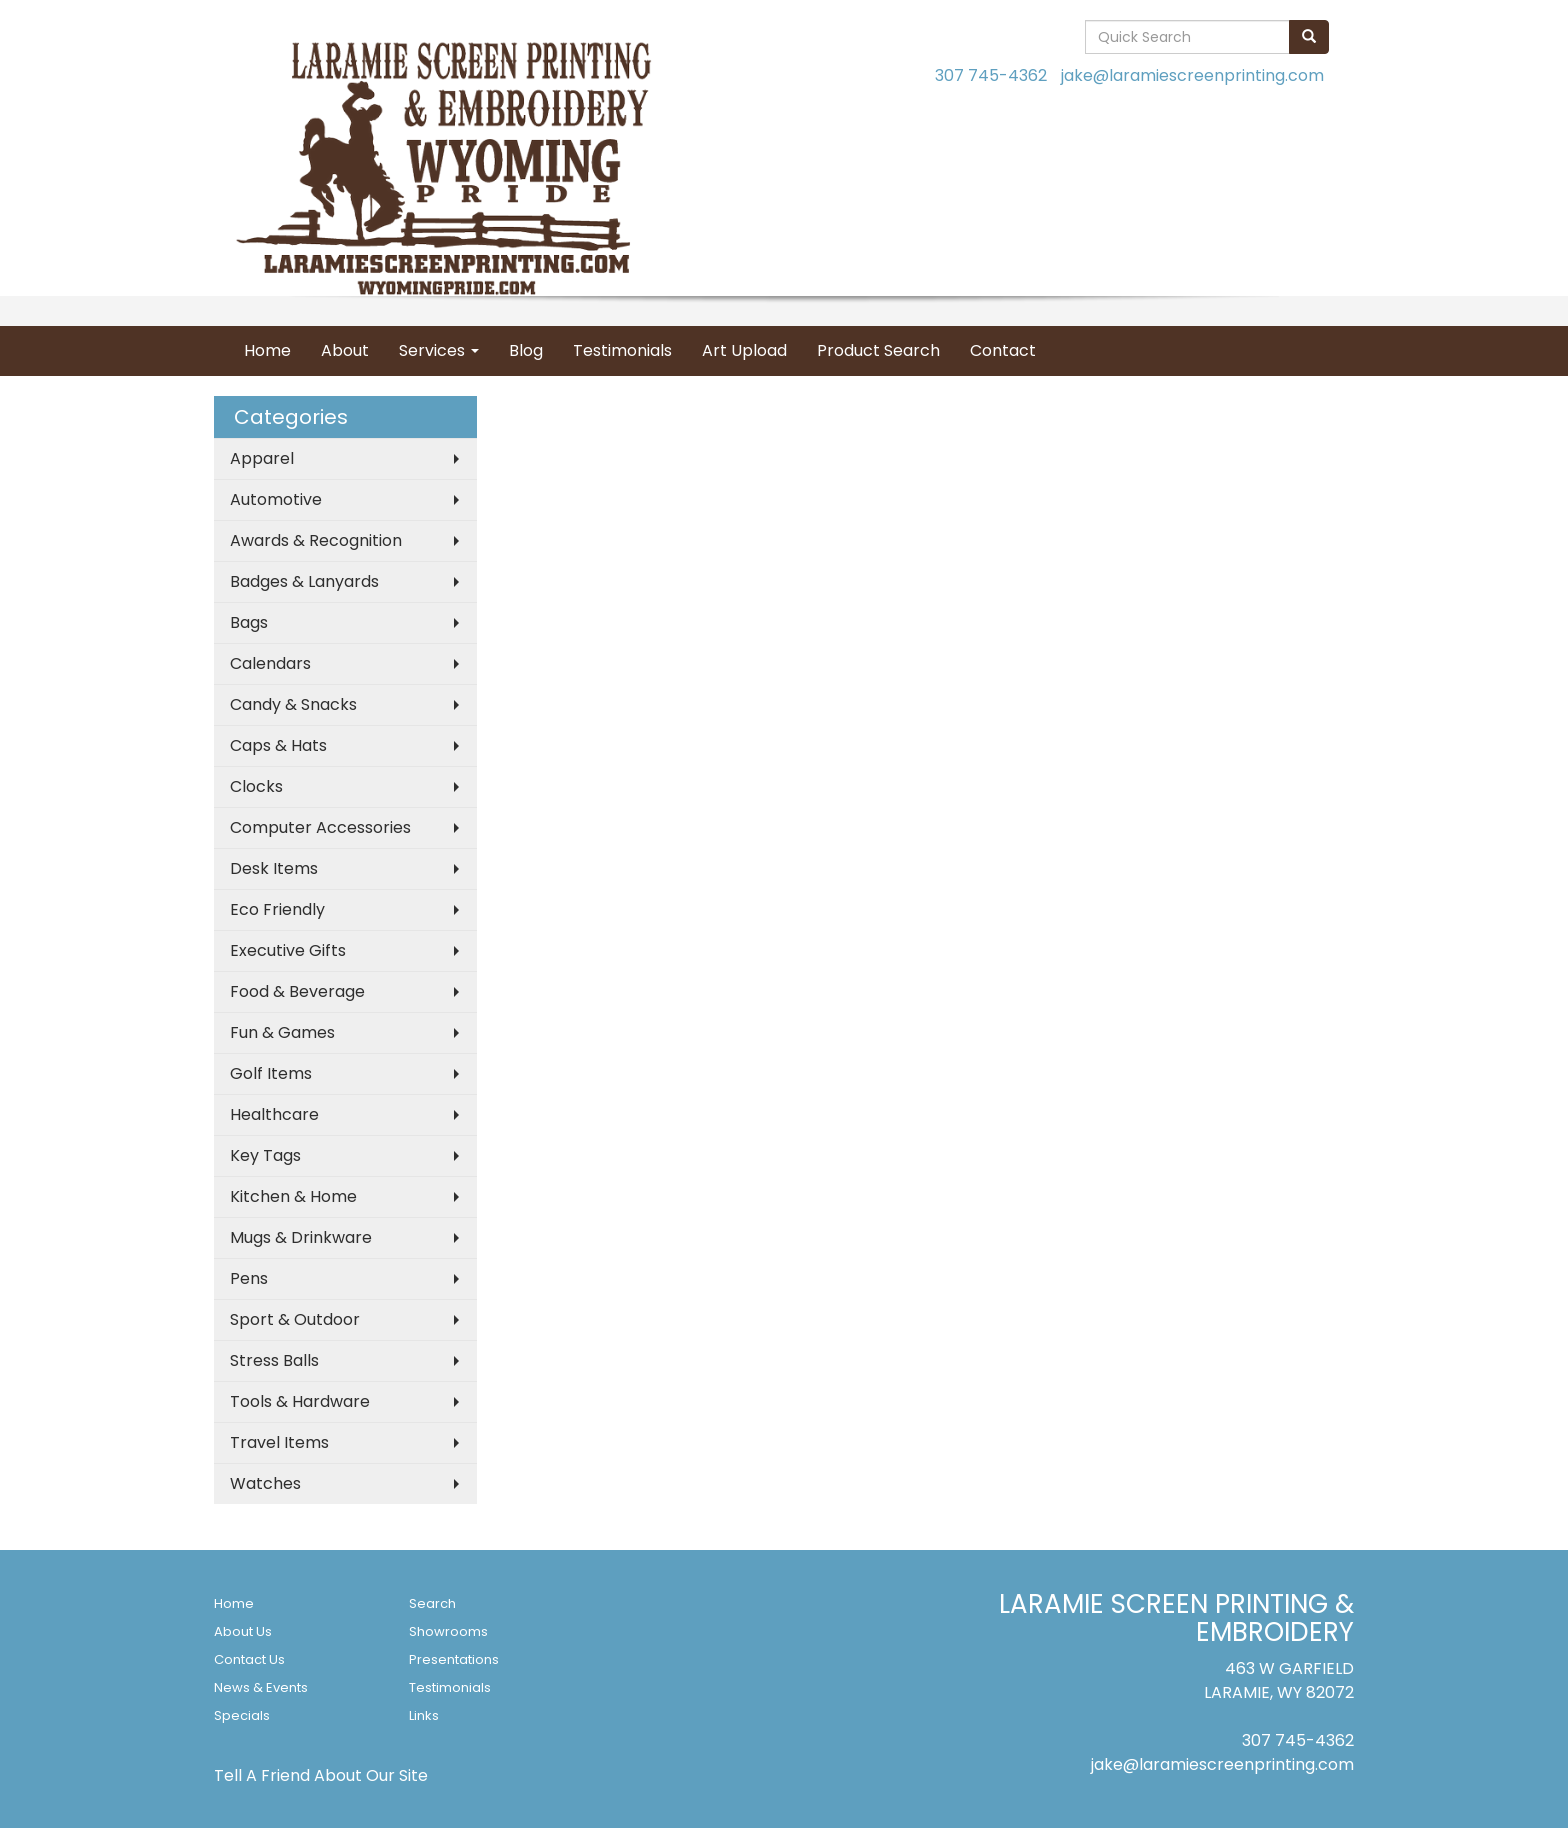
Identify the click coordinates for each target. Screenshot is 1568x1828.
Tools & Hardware (300, 1401)
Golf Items (271, 1073)
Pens (249, 1278)
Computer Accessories (320, 827)
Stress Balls (274, 1360)
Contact (1003, 350)
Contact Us (249, 1659)
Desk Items (274, 868)
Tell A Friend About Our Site (321, 1775)
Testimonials (622, 350)
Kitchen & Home (293, 1196)
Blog (526, 350)
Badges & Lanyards (304, 581)
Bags (249, 622)
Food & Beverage (297, 991)
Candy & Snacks (293, 704)
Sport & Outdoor (295, 1319)
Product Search (878, 350)
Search (432, 1603)
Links (424, 1715)
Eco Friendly (277, 909)
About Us (243, 1631)
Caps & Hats (278, 745)
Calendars (270, 663)
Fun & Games (282, 1032)
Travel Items (279, 1442)
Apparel (262, 458)
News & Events (261, 1687)
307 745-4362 (991, 75)
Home (267, 350)
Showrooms (448, 1631)
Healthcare (274, 1114)
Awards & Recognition (316, 540)
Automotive (276, 499)
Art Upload (744, 350)
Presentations (454, 1659)
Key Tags (265, 1155)
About (345, 350)
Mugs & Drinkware (301, 1237)
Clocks (256, 786)
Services (439, 350)
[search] (1309, 37)
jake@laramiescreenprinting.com (1192, 75)
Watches (265, 1483)
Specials (242, 1715)
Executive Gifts (288, 950)
